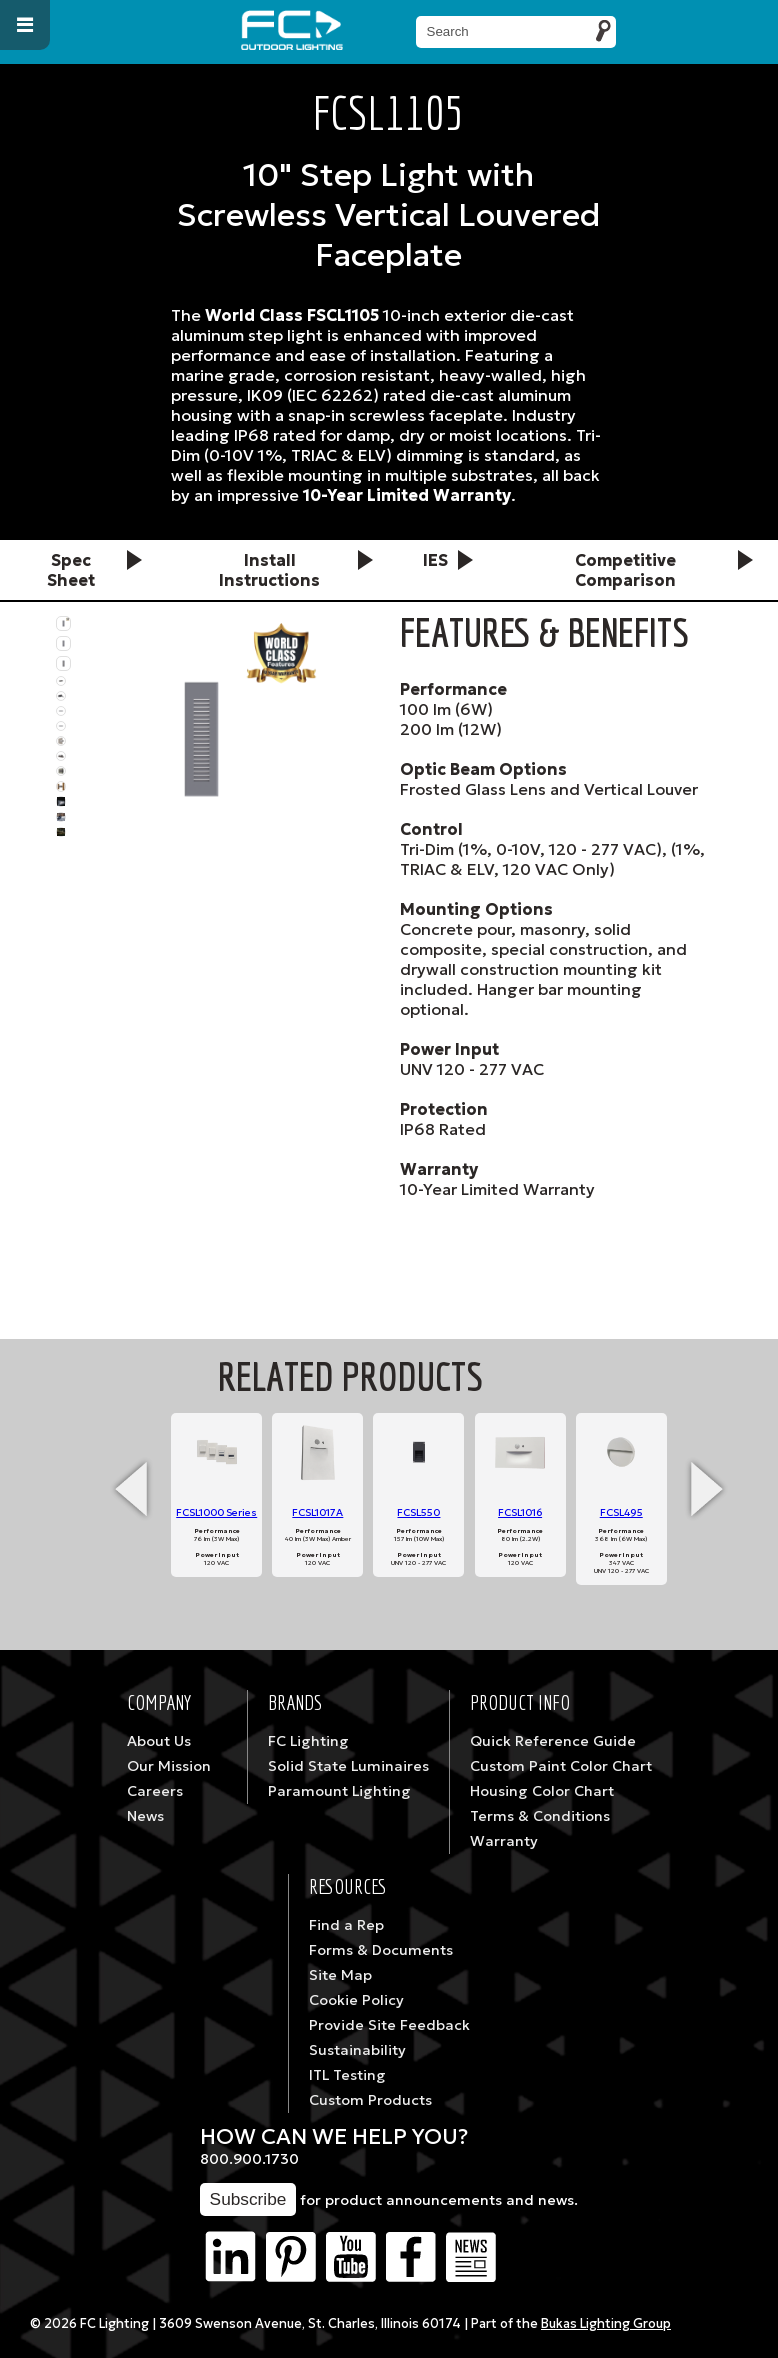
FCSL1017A (317, 1512)
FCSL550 (418, 1512)
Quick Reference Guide (553, 1741)
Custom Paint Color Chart (561, 1766)
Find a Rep (346, 1925)
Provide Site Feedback (389, 2025)
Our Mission (169, 1766)
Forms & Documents (381, 1950)
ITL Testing (347, 2075)
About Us (159, 1741)
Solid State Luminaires (348, 1766)
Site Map (340, 1975)
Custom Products (370, 2100)
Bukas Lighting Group (606, 2324)
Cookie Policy (356, 2000)
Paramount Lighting (339, 1791)
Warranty (504, 1841)
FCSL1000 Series (216, 1512)
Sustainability (357, 2050)
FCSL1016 (520, 1512)
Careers (155, 1791)
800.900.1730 (249, 2159)
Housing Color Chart (542, 1791)
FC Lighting (308, 1741)
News (145, 1816)
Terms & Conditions (540, 1816)
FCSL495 (621, 1512)
